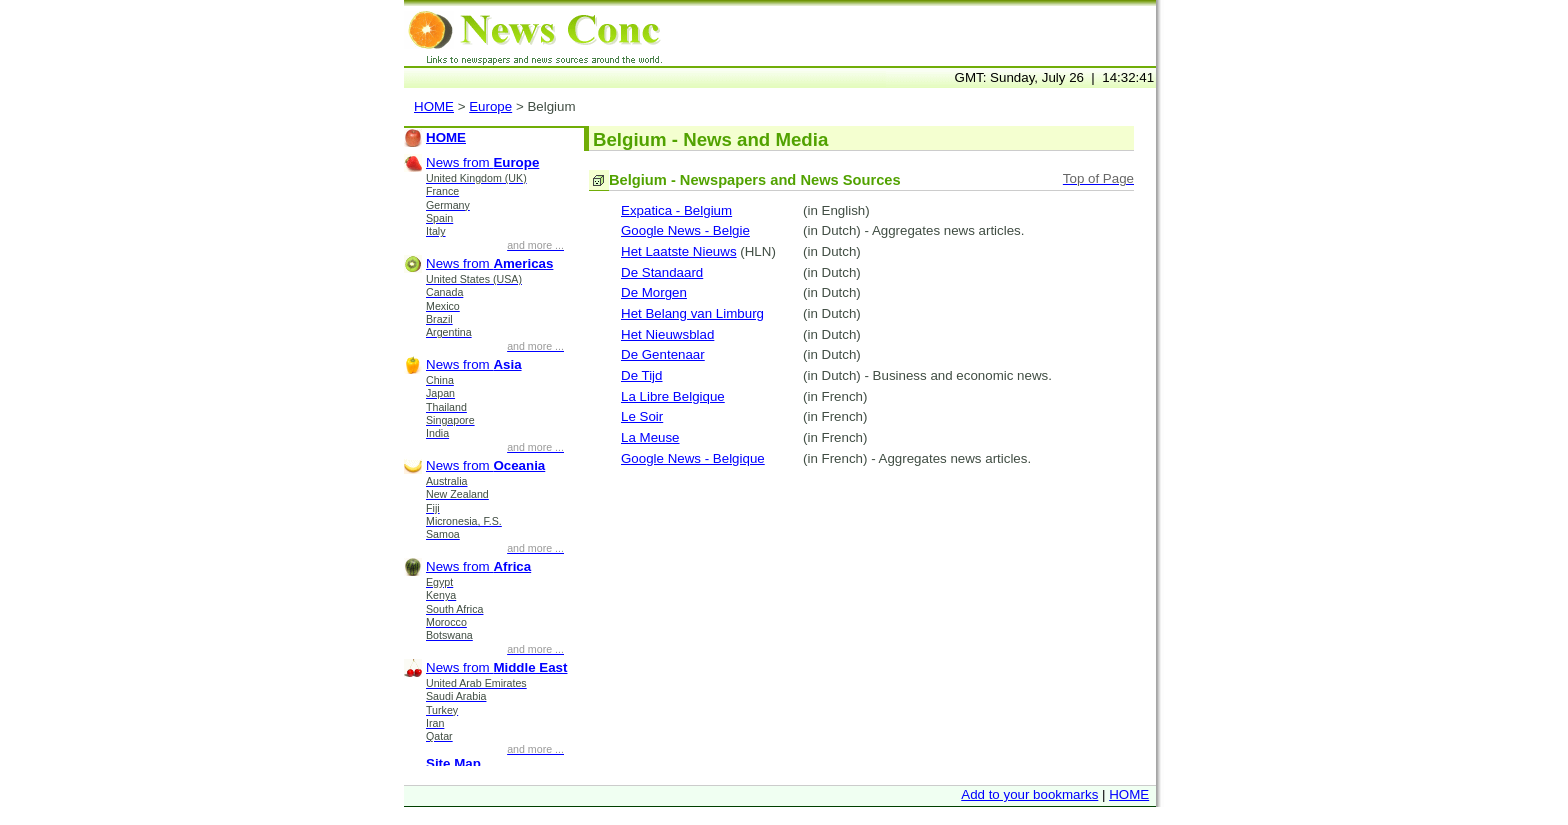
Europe (490, 106)
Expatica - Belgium (676, 210)
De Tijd (641, 375)
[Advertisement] (922, 36)
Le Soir (642, 416)
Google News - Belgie (685, 230)
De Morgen (654, 292)
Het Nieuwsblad (667, 334)
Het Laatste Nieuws (679, 251)
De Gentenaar (663, 354)
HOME (434, 106)
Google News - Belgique (693, 458)
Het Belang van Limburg (692, 313)
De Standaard (662, 272)
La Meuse (650, 437)
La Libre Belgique (673, 396)
